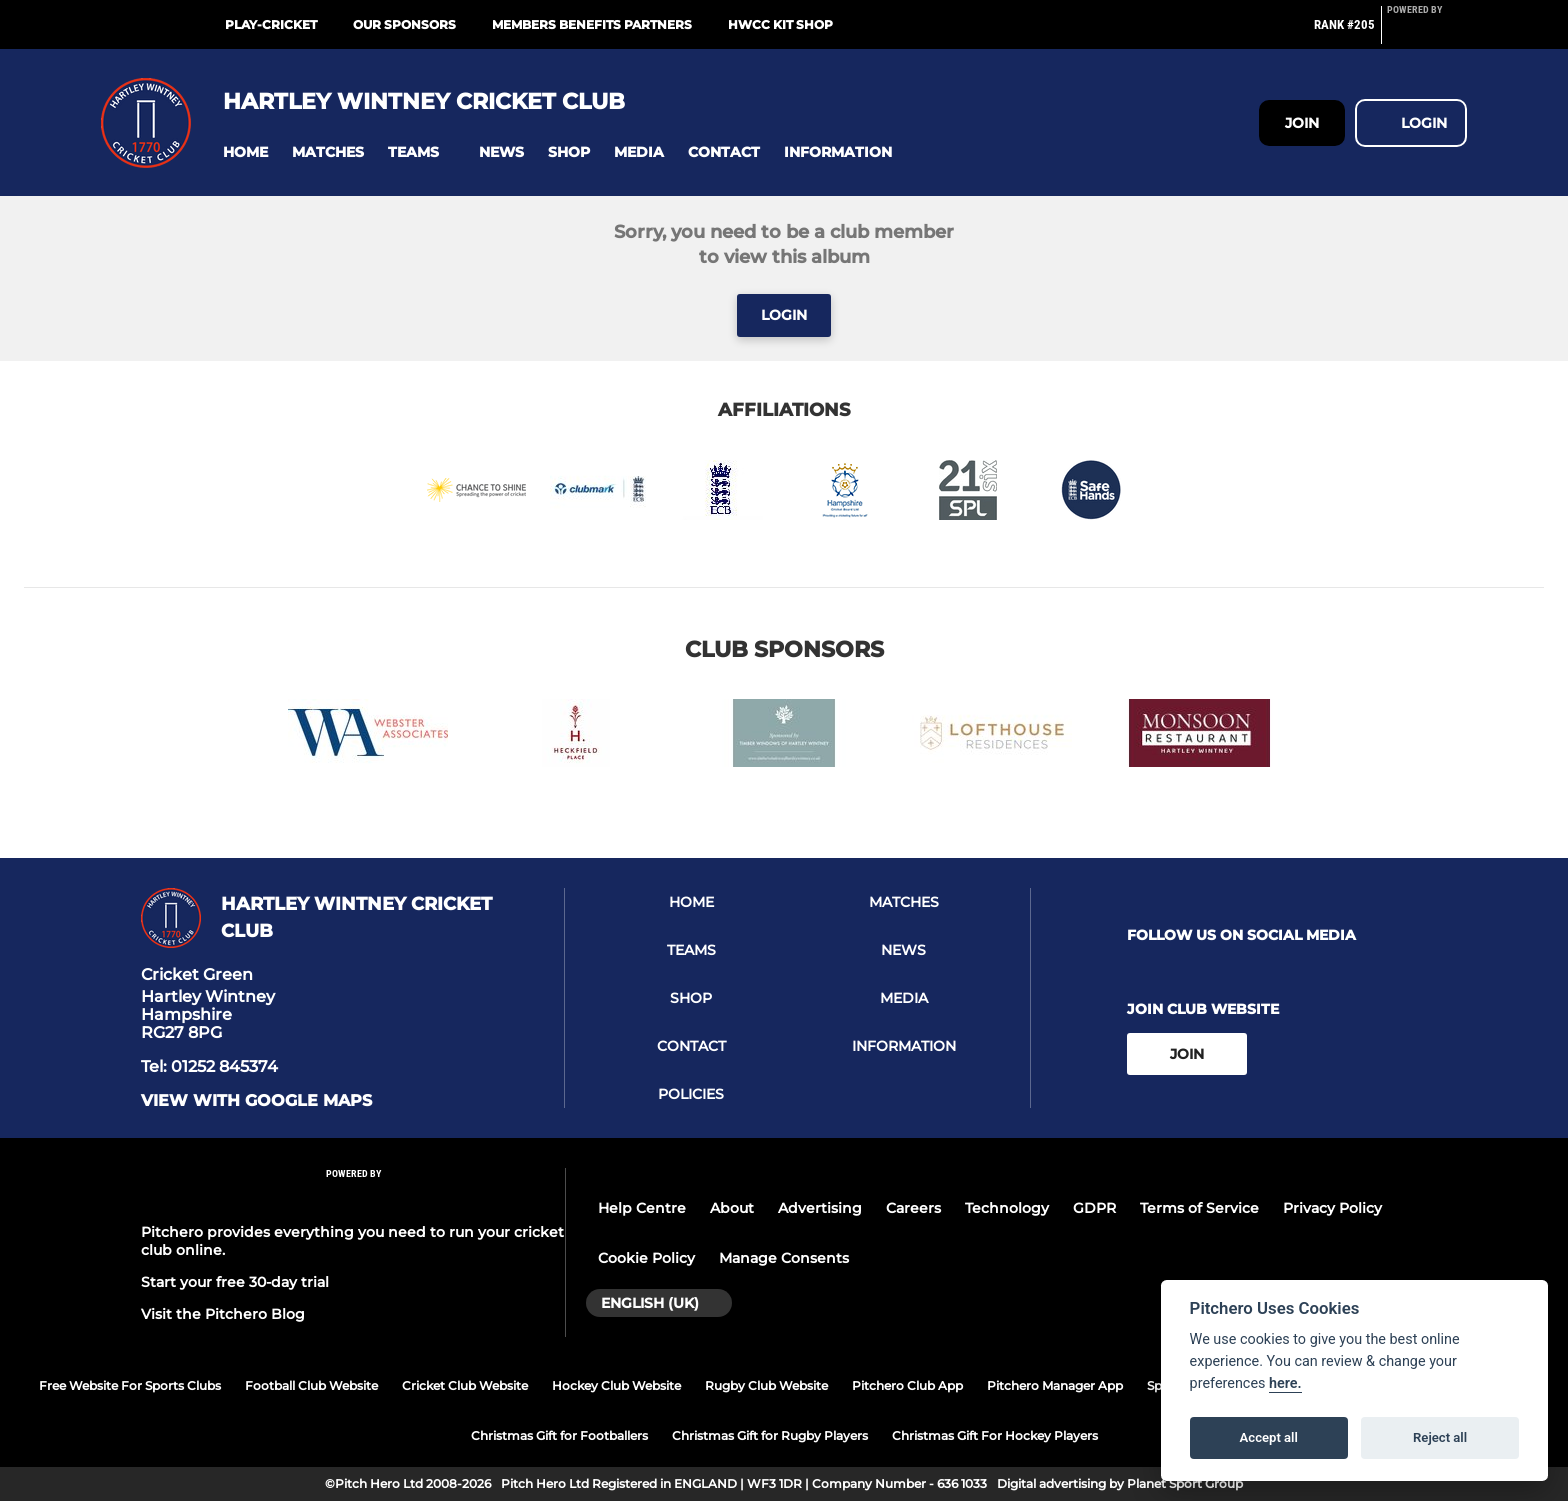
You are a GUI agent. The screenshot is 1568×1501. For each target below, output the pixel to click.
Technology (1007, 1208)
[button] (245, 152)
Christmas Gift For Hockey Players (995, 1435)
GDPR (1094, 1208)
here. (1285, 1383)
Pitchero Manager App (1055, 1385)
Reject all (1440, 1437)
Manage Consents (784, 1258)
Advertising (820, 1208)
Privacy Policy (1332, 1208)
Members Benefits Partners (592, 24)
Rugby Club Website (766, 1385)
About (732, 1208)
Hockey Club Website (616, 1385)
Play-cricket (271, 24)
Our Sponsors (404, 24)
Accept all (1269, 1437)
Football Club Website (311, 1385)
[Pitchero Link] (1427, 33)
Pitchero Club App (907, 1385)
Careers (913, 1208)
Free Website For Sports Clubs (130, 1385)
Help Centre (642, 1208)
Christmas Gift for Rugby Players (770, 1435)
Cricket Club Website (465, 1385)
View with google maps (256, 1101)
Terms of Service (1199, 1208)
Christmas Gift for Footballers (559, 1435)
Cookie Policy (646, 1258)
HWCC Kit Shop (780, 24)
